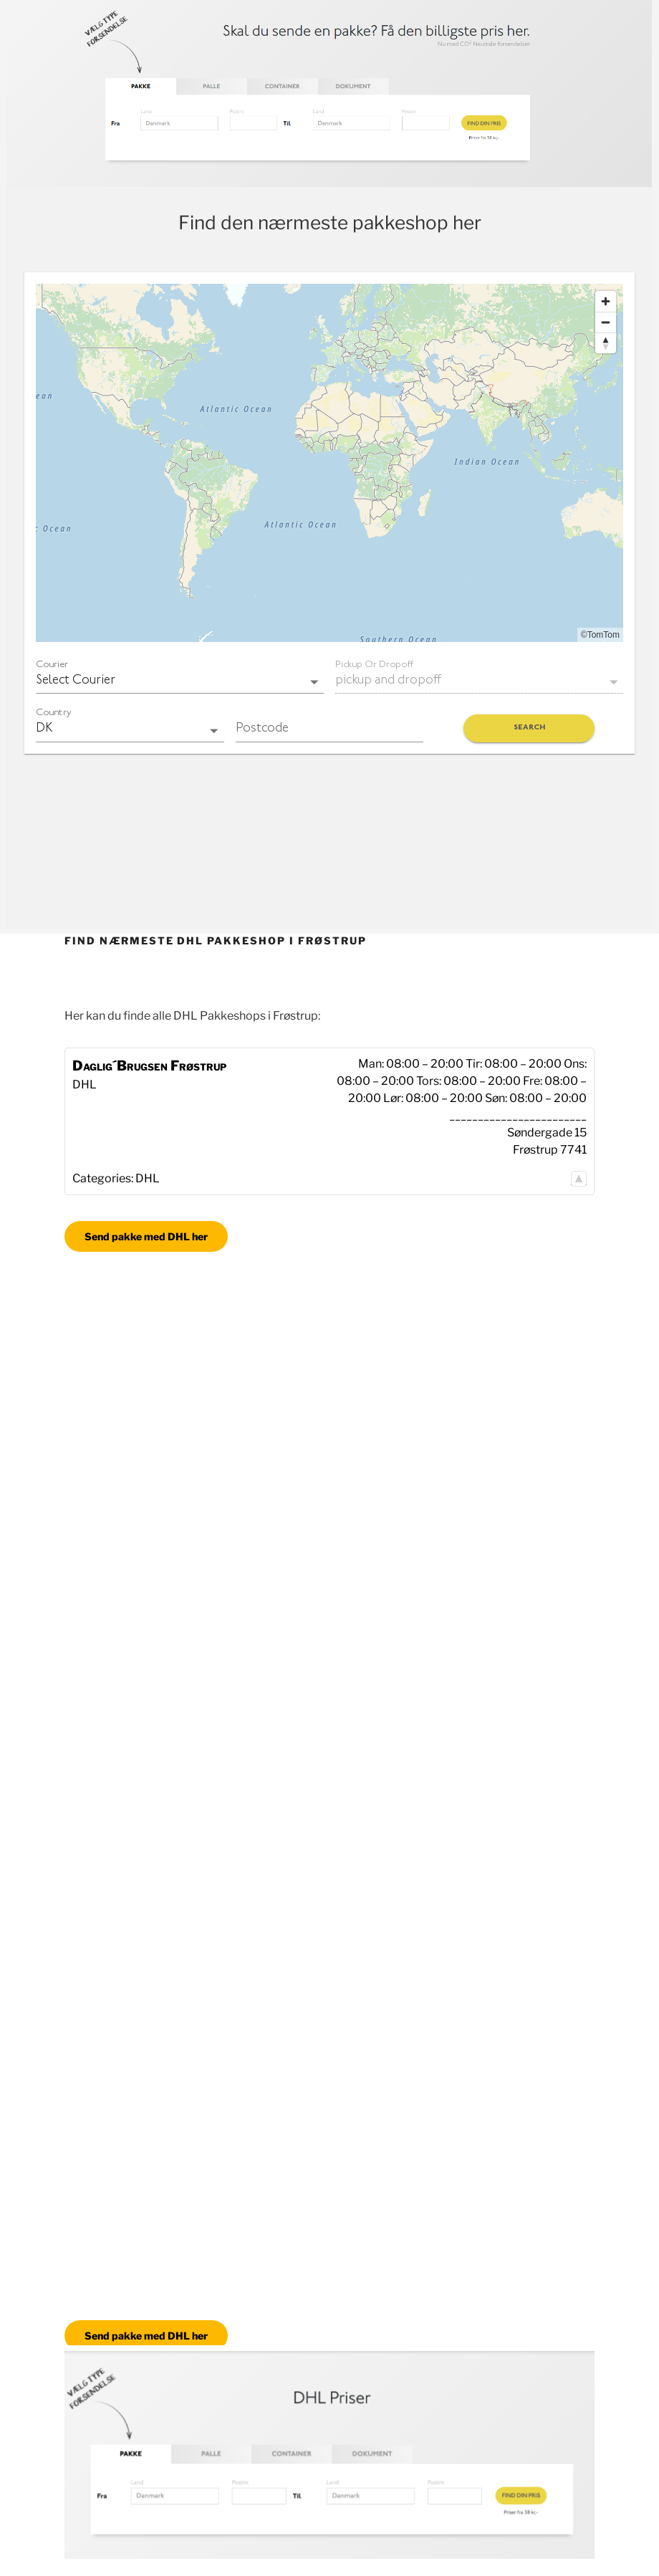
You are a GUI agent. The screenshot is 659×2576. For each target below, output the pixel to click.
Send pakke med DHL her (146, 1236)
